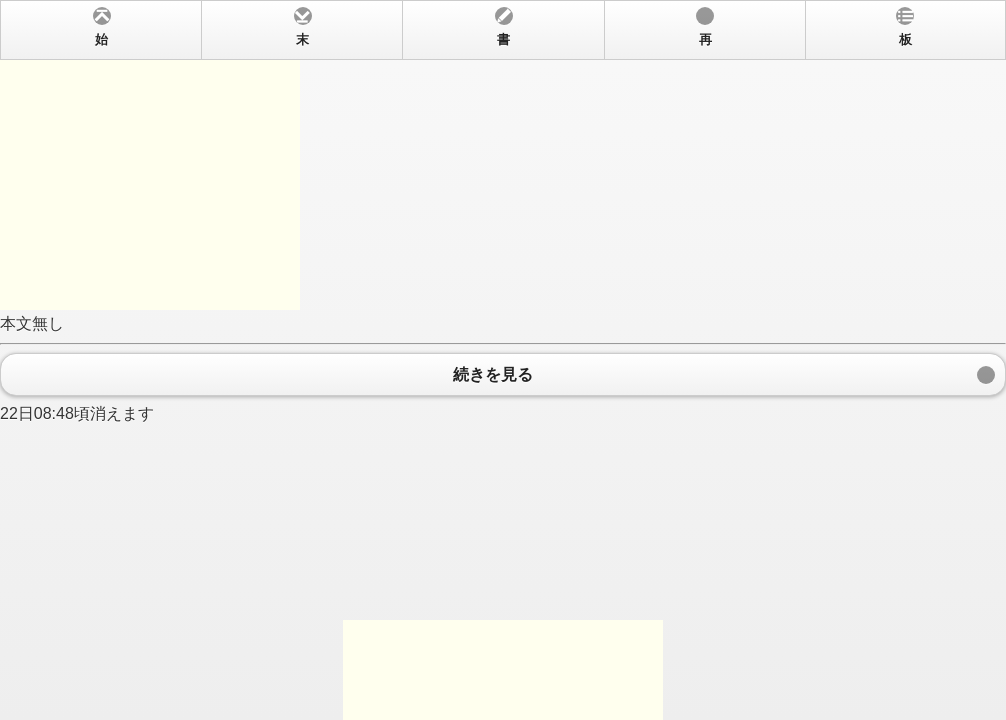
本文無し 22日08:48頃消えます (503, 360)
